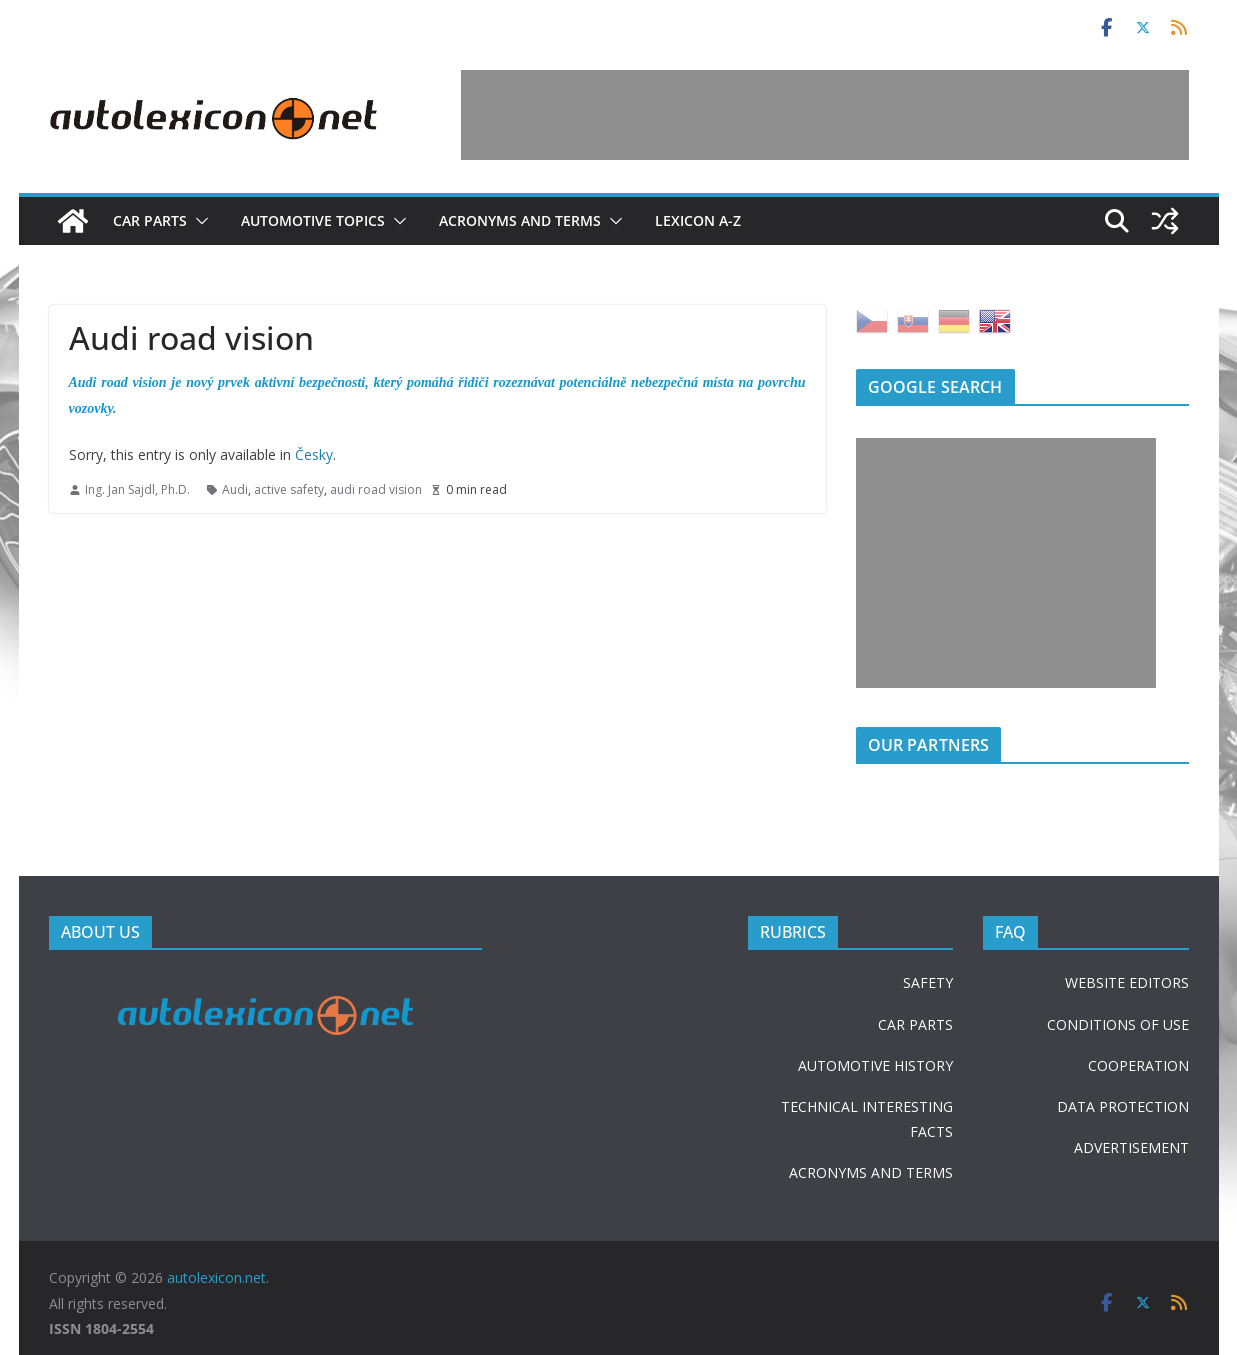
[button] (198, 221)
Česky (314, 454)
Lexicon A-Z (698, 220)
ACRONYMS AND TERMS (871, 1172)
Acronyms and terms (520, 220)
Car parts (150, 220)
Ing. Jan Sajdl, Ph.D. (137, 489)
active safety (289, 489)
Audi (235, 489)
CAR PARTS (915, 1024)
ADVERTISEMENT (1131, 1147)
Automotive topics (313, 220)
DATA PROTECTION (1123, 1106)
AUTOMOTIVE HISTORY (875, 1065)
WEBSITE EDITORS (1127, 982)
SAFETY (928, 982)
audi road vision (376, 489)
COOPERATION (1138, 1065)
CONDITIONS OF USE (1118, 1024)
